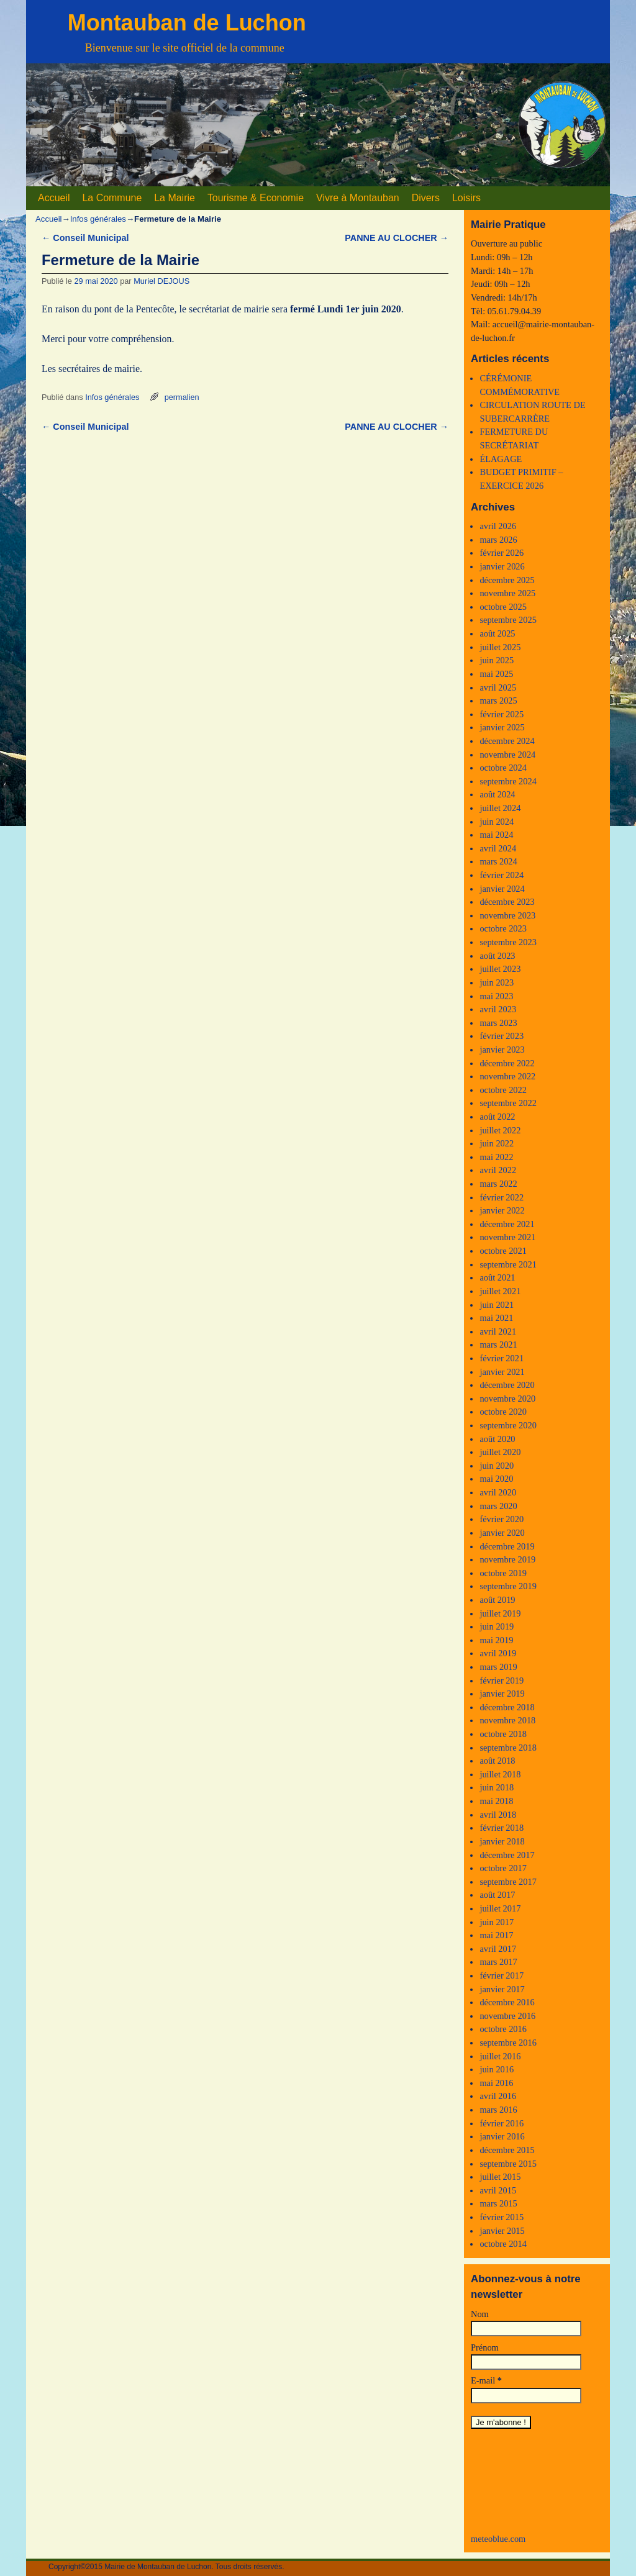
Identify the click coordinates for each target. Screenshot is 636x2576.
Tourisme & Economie (255, 198)
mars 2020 (498, 1506)
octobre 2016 (503, 2029)
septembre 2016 (508, 2043)
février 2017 (501, 1975)
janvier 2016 (501, 2136)
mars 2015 (498, 2203)
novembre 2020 (507, 1399)
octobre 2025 (503, 607)
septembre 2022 (508, 1103)
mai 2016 (496, 2083)
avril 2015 (497, 2190)
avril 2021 (497, 1331)
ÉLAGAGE (500, 459)
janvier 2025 (501, 727)
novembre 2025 (507, 593)
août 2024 (497, 794)
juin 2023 (496, 982)
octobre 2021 (503, 1251)
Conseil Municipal (85, 238)
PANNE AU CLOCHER (396, 238)
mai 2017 (496, 1935)
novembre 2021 (507, 1237)
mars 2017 (498, 1962)
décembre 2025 (506, 580)
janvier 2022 (501, 1210)
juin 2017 (496, 1922)
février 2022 (501, 1197)
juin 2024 (496, 822)
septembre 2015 (508, 2164)
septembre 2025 (508, 620)
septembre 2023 (508, 942)
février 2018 (501, 1828)
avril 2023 (497, 1009)
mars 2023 (498, 1023)
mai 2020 (496, 1479)
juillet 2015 (499, 2177)
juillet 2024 (499, 808)
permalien (182, 397)
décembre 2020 (506, 1385)
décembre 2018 (506, 1707)
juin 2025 (496, 660)
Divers (426, 198)
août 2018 (497, 1761)
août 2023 (497, 956)
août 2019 (497, 1600)
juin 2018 (496, 1787)
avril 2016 (497, 2096)
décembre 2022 (506, 1063)
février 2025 (501, 714)
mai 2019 (496, 1640)
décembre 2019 (506, 1546)
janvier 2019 (501, 1693)
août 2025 (497, 633)
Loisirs (466, 198)
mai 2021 (496, 1318)
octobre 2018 (503, 1734)
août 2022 (497, 1117)
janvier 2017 (501, 1989)
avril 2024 (497, 848)
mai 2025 (496, 674)
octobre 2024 (503, 768)
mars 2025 (498, 700)
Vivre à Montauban (357, 198)
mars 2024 (498, 861)
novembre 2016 (507, 2016)
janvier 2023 (501, 1049)
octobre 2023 (503, 928)
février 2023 (501, 1036)
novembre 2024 (507, 755)
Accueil (54, 198)
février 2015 (501, 2217)
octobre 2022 (503, 1090)
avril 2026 (497, 526)
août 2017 (497, 1895)
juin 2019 (496, 1626)
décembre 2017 (506, 1855)
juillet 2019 (499, 1613)
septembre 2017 (508, 1882)
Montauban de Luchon (187, 22)
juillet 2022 (499, 1130)
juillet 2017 (499, 1908)
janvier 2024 (501, 889)
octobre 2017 (503, 1868)
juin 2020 (496, 1466)
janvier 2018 (501, 1841)
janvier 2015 (501, 2231)
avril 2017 (497, 1949)
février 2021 (501, 1358)
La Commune (112, 198)
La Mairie (174, 198)
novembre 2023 (507, 915)
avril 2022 (497, 1170)
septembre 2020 (508, 1425)
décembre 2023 (506, 902)
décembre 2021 (506, 1224)
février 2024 (501, 875)
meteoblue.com (498, 2539)
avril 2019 (497, 1653)
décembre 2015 (506, 2150)
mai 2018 (496, 1801)
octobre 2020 (503, 1412)
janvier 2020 (501, 1533)
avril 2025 (497, 687)
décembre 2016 (506, 2002)
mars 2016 (498, 2110)
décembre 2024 (506, 741)
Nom (480, 2314)
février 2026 (501, 553)
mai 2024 (496, 835)
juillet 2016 (499, 2056)
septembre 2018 (508, 1748)
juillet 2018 (499, 1774)
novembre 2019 (507, 1559)
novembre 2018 (507, 1720)
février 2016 (501, 2123)
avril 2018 (497, 1815)
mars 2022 (498, 1184)
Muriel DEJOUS (161, 281)
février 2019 (501, 1680)
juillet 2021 (499, 1291)
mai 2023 (496, 996)
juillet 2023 (499, 969)
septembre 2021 (508, 1264)
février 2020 (501, 1519)
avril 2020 (497, 1492)
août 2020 (497, 1439)
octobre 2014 (503, 2244)
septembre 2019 (508, 1586)
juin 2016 (496, 2069)
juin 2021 (496, 1305)
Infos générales (98, 219)
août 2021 (497, 1277)
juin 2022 (496, 1143)
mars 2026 (498, 540)
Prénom (485, 2347)
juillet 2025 (499, 647)
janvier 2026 (501, 566)
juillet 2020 (499, 1452)
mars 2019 (498, 1667)
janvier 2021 (501, 1372)
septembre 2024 (508, 781)
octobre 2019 (503, 1573)
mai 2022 (496, 1157)
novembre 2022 (507, 1076)
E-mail (486, 2380)
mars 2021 (498, 1344)
